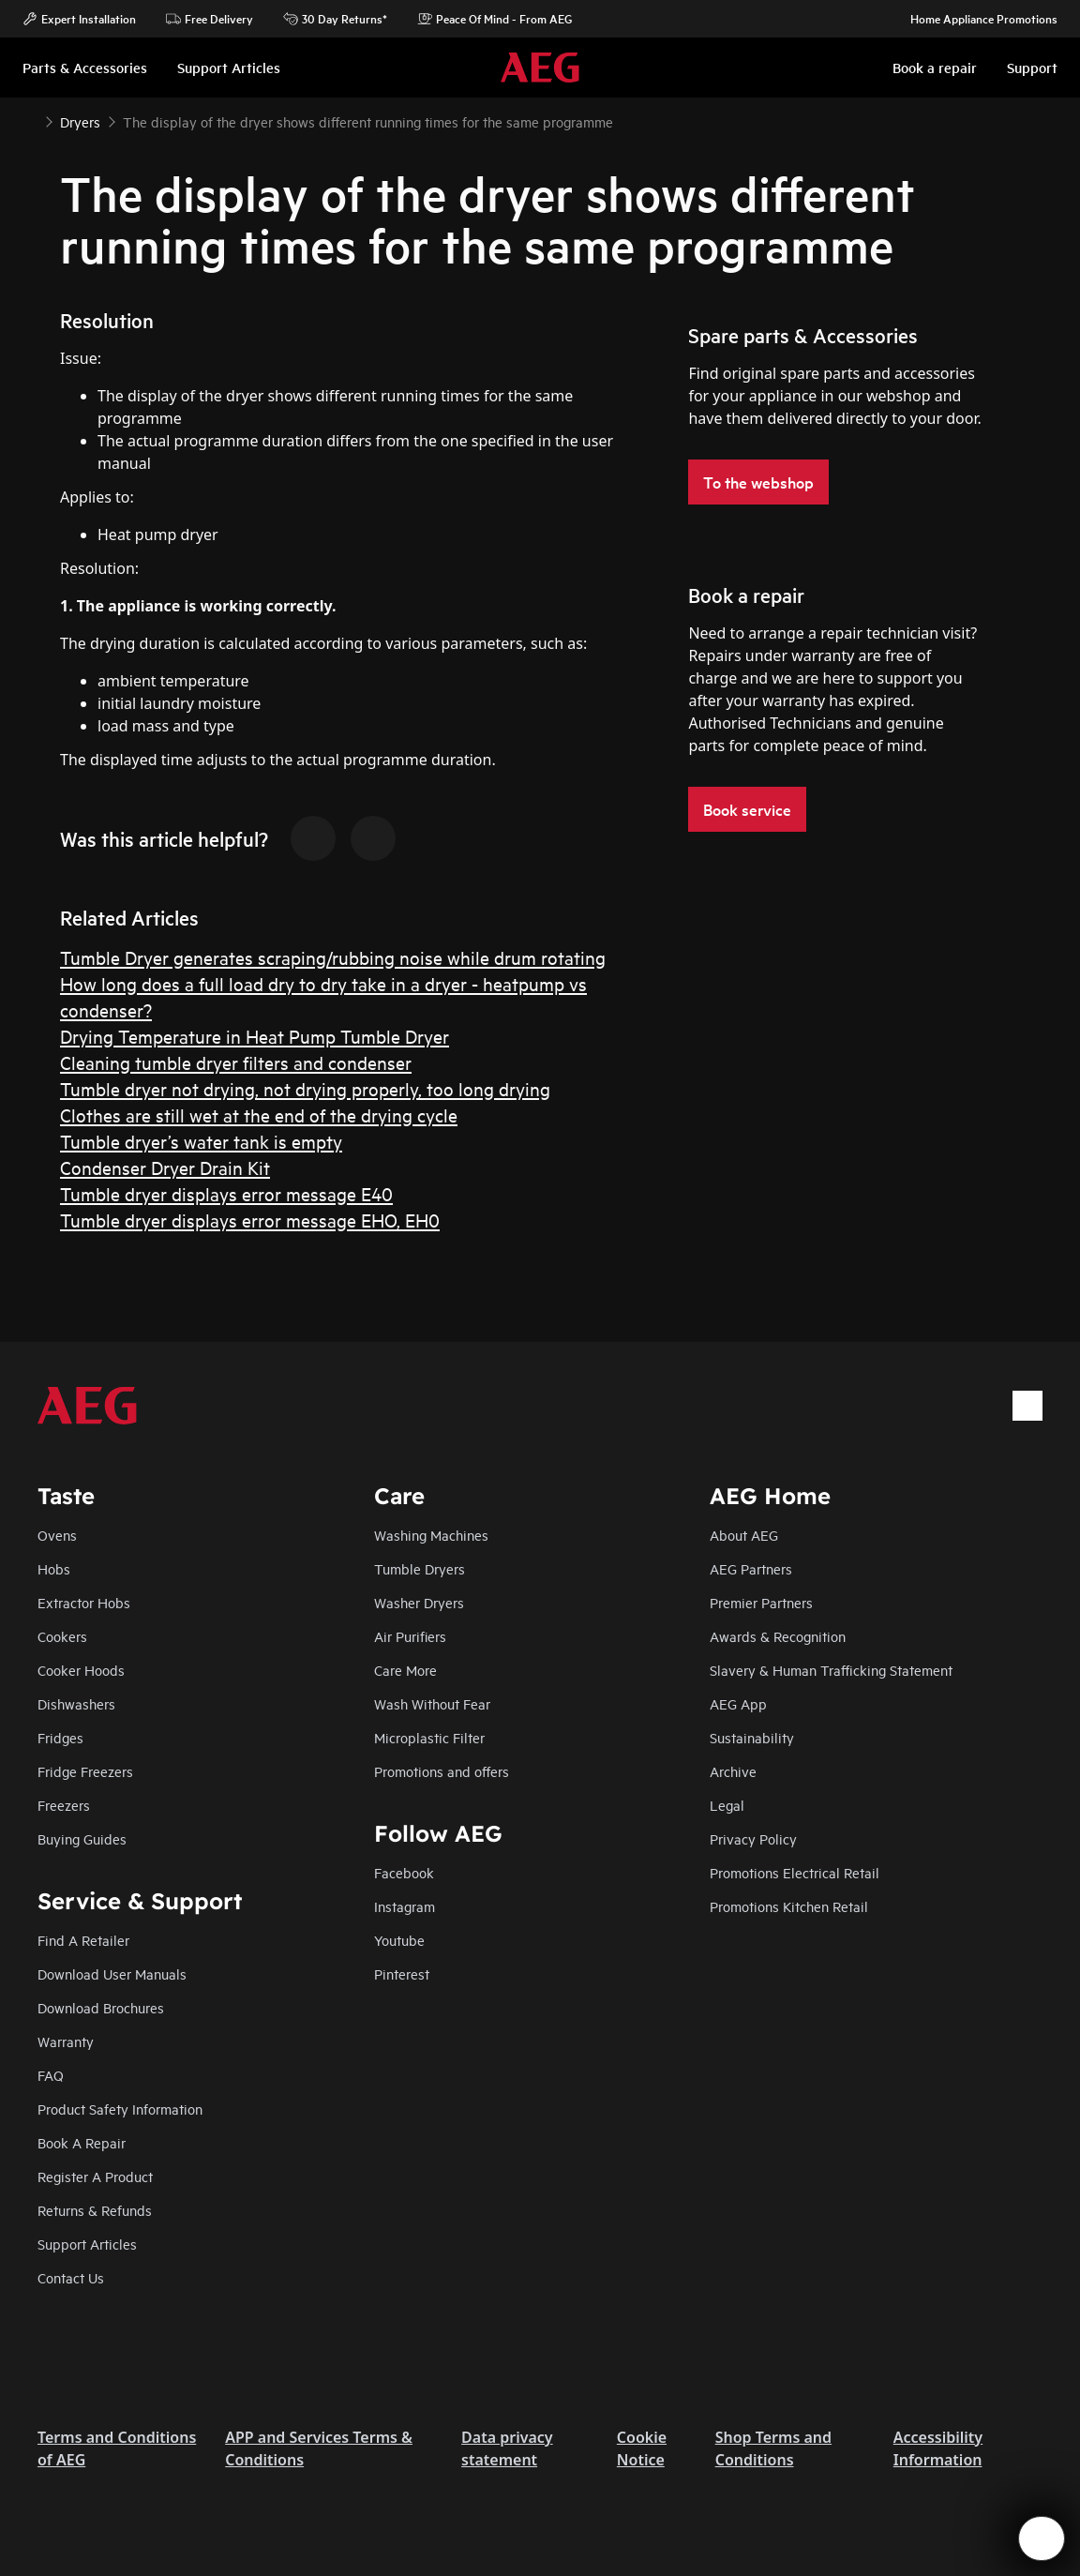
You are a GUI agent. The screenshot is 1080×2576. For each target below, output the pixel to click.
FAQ (51, 2075)
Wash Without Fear (432, 1703)
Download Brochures (101, 2007)
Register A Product (95, 2176)
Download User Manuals (112, 1973)
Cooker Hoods (81, 1670)
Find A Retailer (83, 1940)
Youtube (399, 1940)
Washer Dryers (419, 1602)
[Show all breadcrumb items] (30, 120)
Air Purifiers (410, 1636)
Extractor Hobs (84, 1602)
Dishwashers (76, 1703)
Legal (727, 1805)
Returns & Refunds (95, 2210)
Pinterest (401, 1973)
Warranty (66, 2041)
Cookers (62, 1636)
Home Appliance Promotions (975, 18)
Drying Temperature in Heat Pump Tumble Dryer (254, 1035)
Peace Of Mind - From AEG (494, 18)
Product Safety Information (120, 2108)
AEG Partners (751, 1568)
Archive (733, 1771)
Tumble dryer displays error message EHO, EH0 (250, 1219)
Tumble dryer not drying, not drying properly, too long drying (305, 1088)
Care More (405, 1670)
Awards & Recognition (778, 1636)
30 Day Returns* (335, 18)
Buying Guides (82, 1838)
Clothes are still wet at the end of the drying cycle (259, 1114)
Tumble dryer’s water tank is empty (201, 1140)
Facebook (404, 1872)
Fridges (60, 1737)
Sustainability (752, 1737)
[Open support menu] (1041, 2538)
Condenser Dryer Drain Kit (165, 1167)
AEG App (738, 1703)
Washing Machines (431, 1535)
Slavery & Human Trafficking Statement (831, 1670)
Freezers (64, 1805)
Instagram (404, 1906)
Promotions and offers (441, 1771)
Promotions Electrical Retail (794, 1872)
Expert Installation (79, 18)
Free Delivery (209, 18)
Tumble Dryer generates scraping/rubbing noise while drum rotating (333, 957)
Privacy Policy (753, 1838)
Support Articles (87, 2243)
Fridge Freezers (85, 1771)
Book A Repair (82, 2142)
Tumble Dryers (419, 1568)
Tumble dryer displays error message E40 (226, 1193)
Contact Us (71, 2277)
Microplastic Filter (429, 1737)
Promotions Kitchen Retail (789, 1906)
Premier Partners (761, 1602)
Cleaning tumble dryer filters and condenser (236, 1062)
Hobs (54, 1568)
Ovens (57, 1535)
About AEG (744, 1535)
